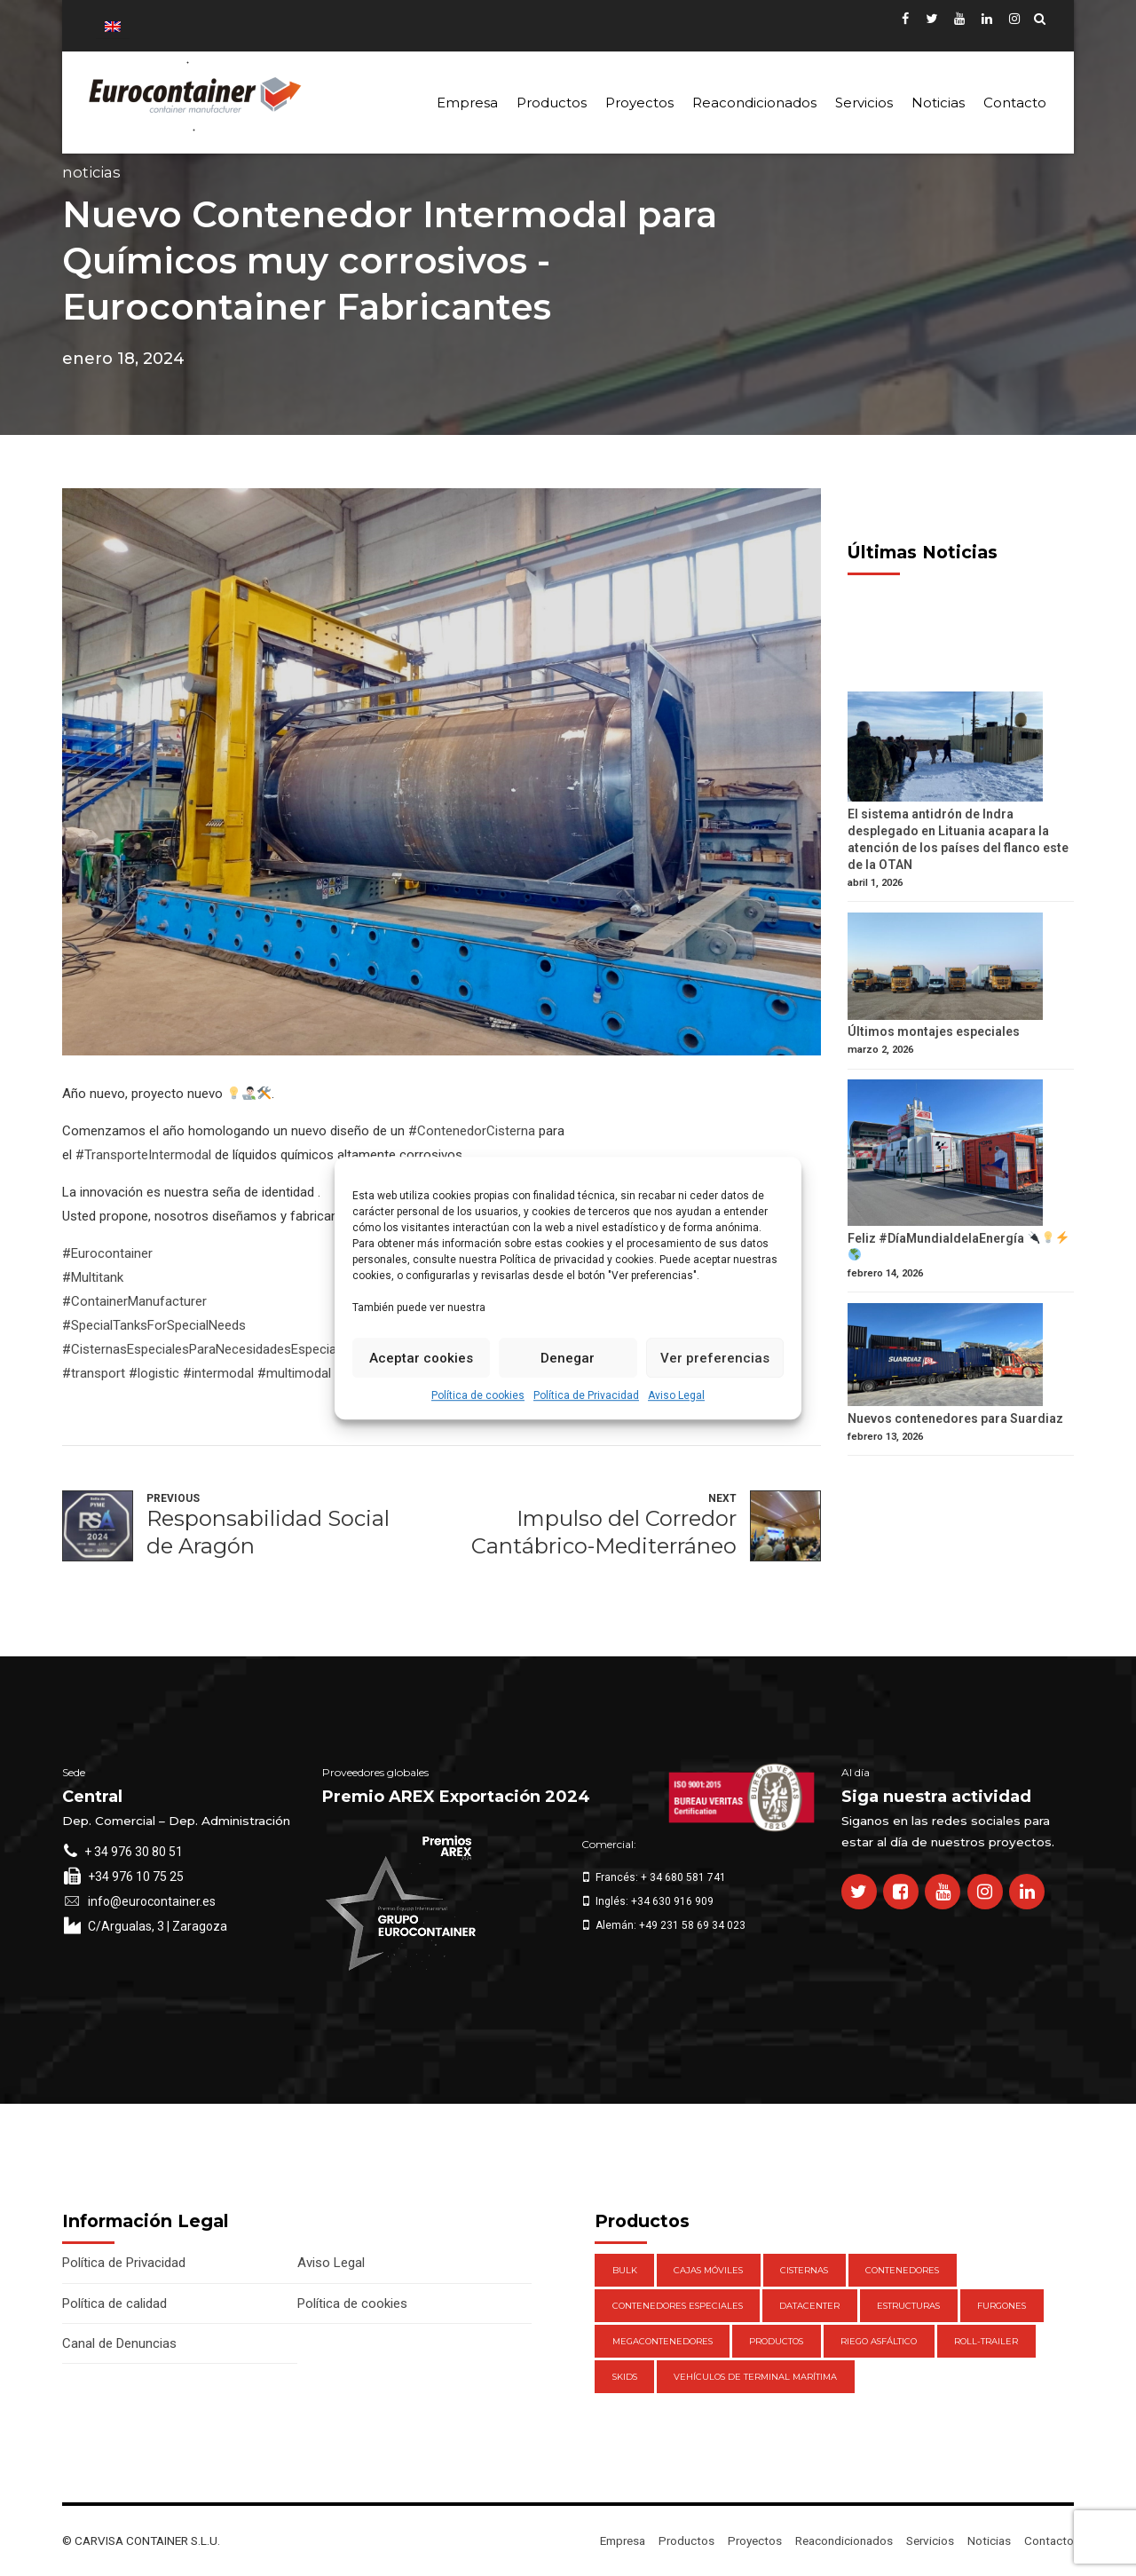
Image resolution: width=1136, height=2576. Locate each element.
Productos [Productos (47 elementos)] (776, 2341)
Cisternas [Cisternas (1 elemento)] (804, 2270)
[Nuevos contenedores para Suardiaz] (961, 1356)
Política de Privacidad (586, 1395)
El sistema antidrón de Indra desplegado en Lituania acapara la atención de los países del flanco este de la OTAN (958, 839)
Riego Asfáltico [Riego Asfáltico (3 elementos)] (878, 2341)
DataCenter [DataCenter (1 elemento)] (809, 2306)
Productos (552, 102)
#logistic (154, 1373)
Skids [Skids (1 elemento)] (624, 2377)
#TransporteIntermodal (143, 1155)
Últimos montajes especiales (934, 1031)
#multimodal (294, 1373)
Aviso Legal (676, 1395)
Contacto (1014, 102)
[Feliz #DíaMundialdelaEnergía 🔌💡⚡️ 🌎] (961, 1154)
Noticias (938, 102)
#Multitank (92, 1277)
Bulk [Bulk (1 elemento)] (624, 2270)
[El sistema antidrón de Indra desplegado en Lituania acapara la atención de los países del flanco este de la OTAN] (961, 748)
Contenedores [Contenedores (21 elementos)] (902, 2270)
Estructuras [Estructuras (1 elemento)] (908, 2306)
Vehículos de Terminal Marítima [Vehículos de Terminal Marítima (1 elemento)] (755, 2377)
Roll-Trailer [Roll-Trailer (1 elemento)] (986, 2341)
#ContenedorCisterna (471, 1131)
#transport (93, 1373)
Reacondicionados (754, 102)
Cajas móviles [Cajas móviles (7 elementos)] (708, 2270)
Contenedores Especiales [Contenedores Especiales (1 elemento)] (677, 2306)
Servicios (864, 102)
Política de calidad (114, 2303)
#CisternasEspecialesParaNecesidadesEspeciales (207, 1349)
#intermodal (218, 1373)
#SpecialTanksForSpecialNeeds (154, 1325)
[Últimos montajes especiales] (961, 968)
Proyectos (639, 102)
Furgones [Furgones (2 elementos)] (1001, 2306)
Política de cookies (478, 1395)
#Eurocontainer (107, 1253)
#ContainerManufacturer (134, 1301)
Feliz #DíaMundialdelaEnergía (958, 1245)
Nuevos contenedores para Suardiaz (955, 1418)
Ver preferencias (714, 1358)
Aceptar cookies (421, 1358)
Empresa (467, 102)
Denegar (567, 1358)
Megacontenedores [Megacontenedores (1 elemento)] (662, 2341)
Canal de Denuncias (119, 2343)
